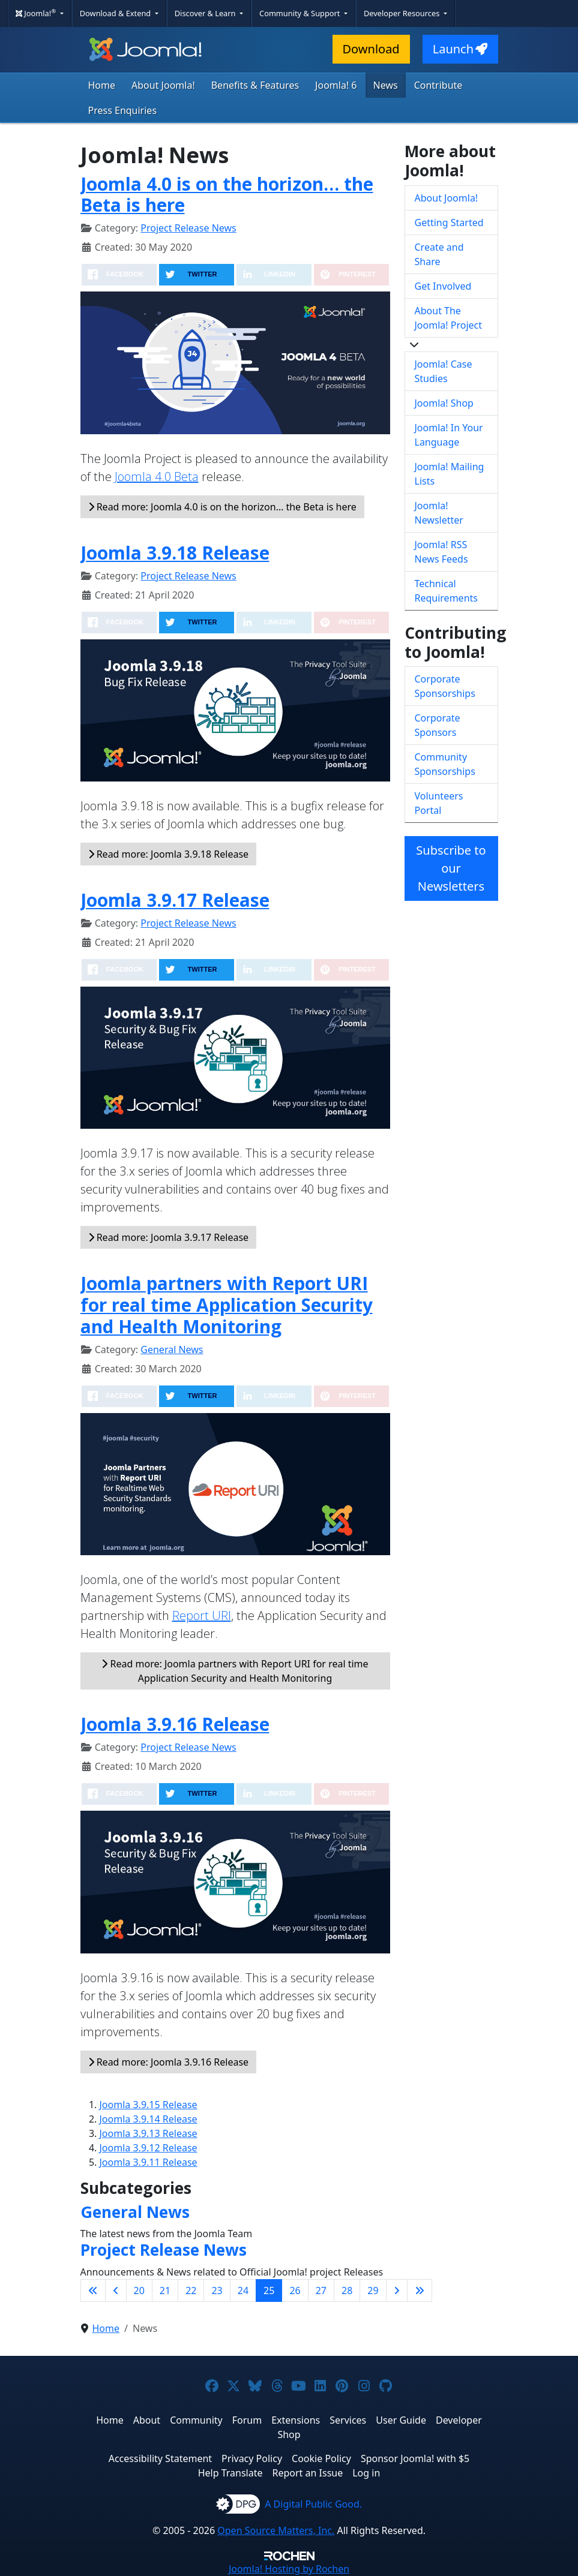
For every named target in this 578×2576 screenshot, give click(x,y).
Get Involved (443, 286)
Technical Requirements (446, 591)
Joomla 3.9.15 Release (148, 2104)
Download (371, 49)
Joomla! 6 (336, 85)
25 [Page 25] (268, 2290)
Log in (366, 2472)
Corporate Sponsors (437, 725)
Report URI (201, 1615)
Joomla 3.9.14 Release (148, 2119)
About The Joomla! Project (449, 318)
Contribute (438, 85)
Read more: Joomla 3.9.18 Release (168, 854)
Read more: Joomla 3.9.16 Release (168, 2062)
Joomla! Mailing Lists (449, 474)
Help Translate (230, 2472)
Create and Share (439, 254)
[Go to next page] (397, 2290)
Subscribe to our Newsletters (451, 868)
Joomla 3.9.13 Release (148, 2133)
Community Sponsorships (445, 764)
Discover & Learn (206, 13)
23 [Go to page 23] (216, 2290)
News (385, 85)
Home (102, 85)
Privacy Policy (251, 2458)
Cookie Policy (321, 2458)
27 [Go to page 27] (321, 2290)
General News (171, 1349)
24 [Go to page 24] (243, 2290)
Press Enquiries (122, 110)
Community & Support (300, 13)
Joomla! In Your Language (449, 435)
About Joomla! (163, 85)
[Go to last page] (419, 2290)
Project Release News (188, 228)
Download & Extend (116, 13)
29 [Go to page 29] (372, 2290)
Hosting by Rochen (289, 2568)
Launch (460, 49)
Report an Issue (307, 2472)
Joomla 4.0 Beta (157, 476)
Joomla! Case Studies (443, 371)
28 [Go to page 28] (347, 2290)
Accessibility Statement (160, 2458)
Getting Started (449, 222)
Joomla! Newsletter (439, 513)
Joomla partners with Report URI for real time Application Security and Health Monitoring (226, 1305)
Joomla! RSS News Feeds (441, 552)
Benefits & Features (255, 85)
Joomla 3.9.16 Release (174, 1724)
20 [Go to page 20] (139, 2290)
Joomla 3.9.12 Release (148, 2147)
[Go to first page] (93, 2290)
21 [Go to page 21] (165, 2290)
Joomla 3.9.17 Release (174, 900)
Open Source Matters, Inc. (275, 2530)
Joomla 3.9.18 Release (174, 552)
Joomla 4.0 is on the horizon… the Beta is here (226, 195)
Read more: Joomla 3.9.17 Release (168, 1237)
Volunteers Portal (439, 803)
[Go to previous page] (116, 2290)
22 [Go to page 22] (190, 2290)
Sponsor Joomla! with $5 (415, 2458)
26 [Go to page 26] (294, 2290)
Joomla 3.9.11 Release (148, 2162)
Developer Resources (403, 13)
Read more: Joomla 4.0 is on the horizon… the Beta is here (222, 506)
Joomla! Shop (444, 403)
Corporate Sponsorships (445, 686)
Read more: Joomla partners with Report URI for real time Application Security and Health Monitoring (234, 1671)
